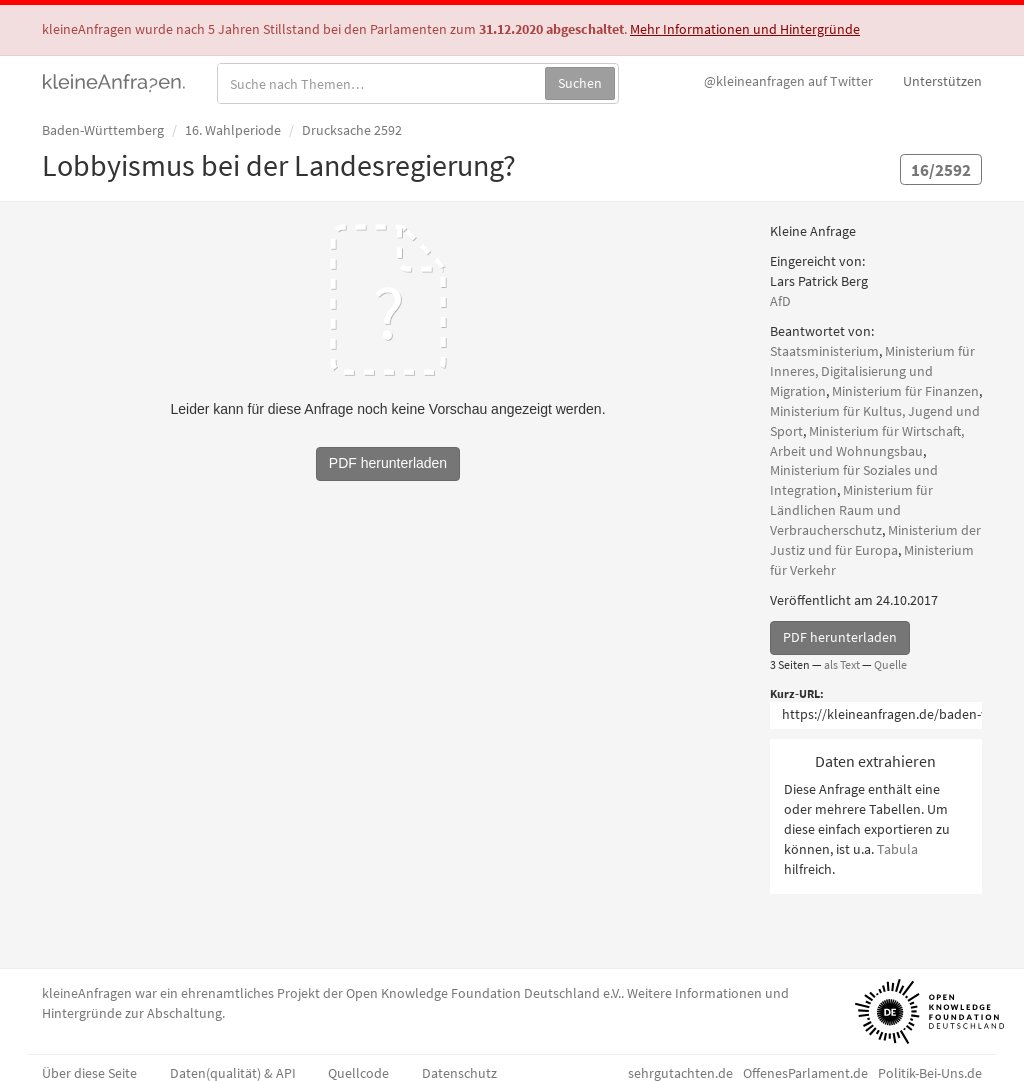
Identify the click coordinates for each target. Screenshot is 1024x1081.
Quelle (890, 664)
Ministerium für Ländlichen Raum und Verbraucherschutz (851, 510)
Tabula (897, 849)
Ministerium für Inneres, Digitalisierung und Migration (872, 371)
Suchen (580, 83)
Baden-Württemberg (103, 130)
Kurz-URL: (797, 693)
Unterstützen (942, 81)
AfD (780, 301)
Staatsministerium (824, 351)
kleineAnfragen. (114, 81)
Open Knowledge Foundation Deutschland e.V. (483, 993)
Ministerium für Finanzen (905, 391)
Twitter (788, 81)
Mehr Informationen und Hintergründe (745, 29)
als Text (842, 664)
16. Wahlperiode (233, 130)
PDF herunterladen (840, 637)
